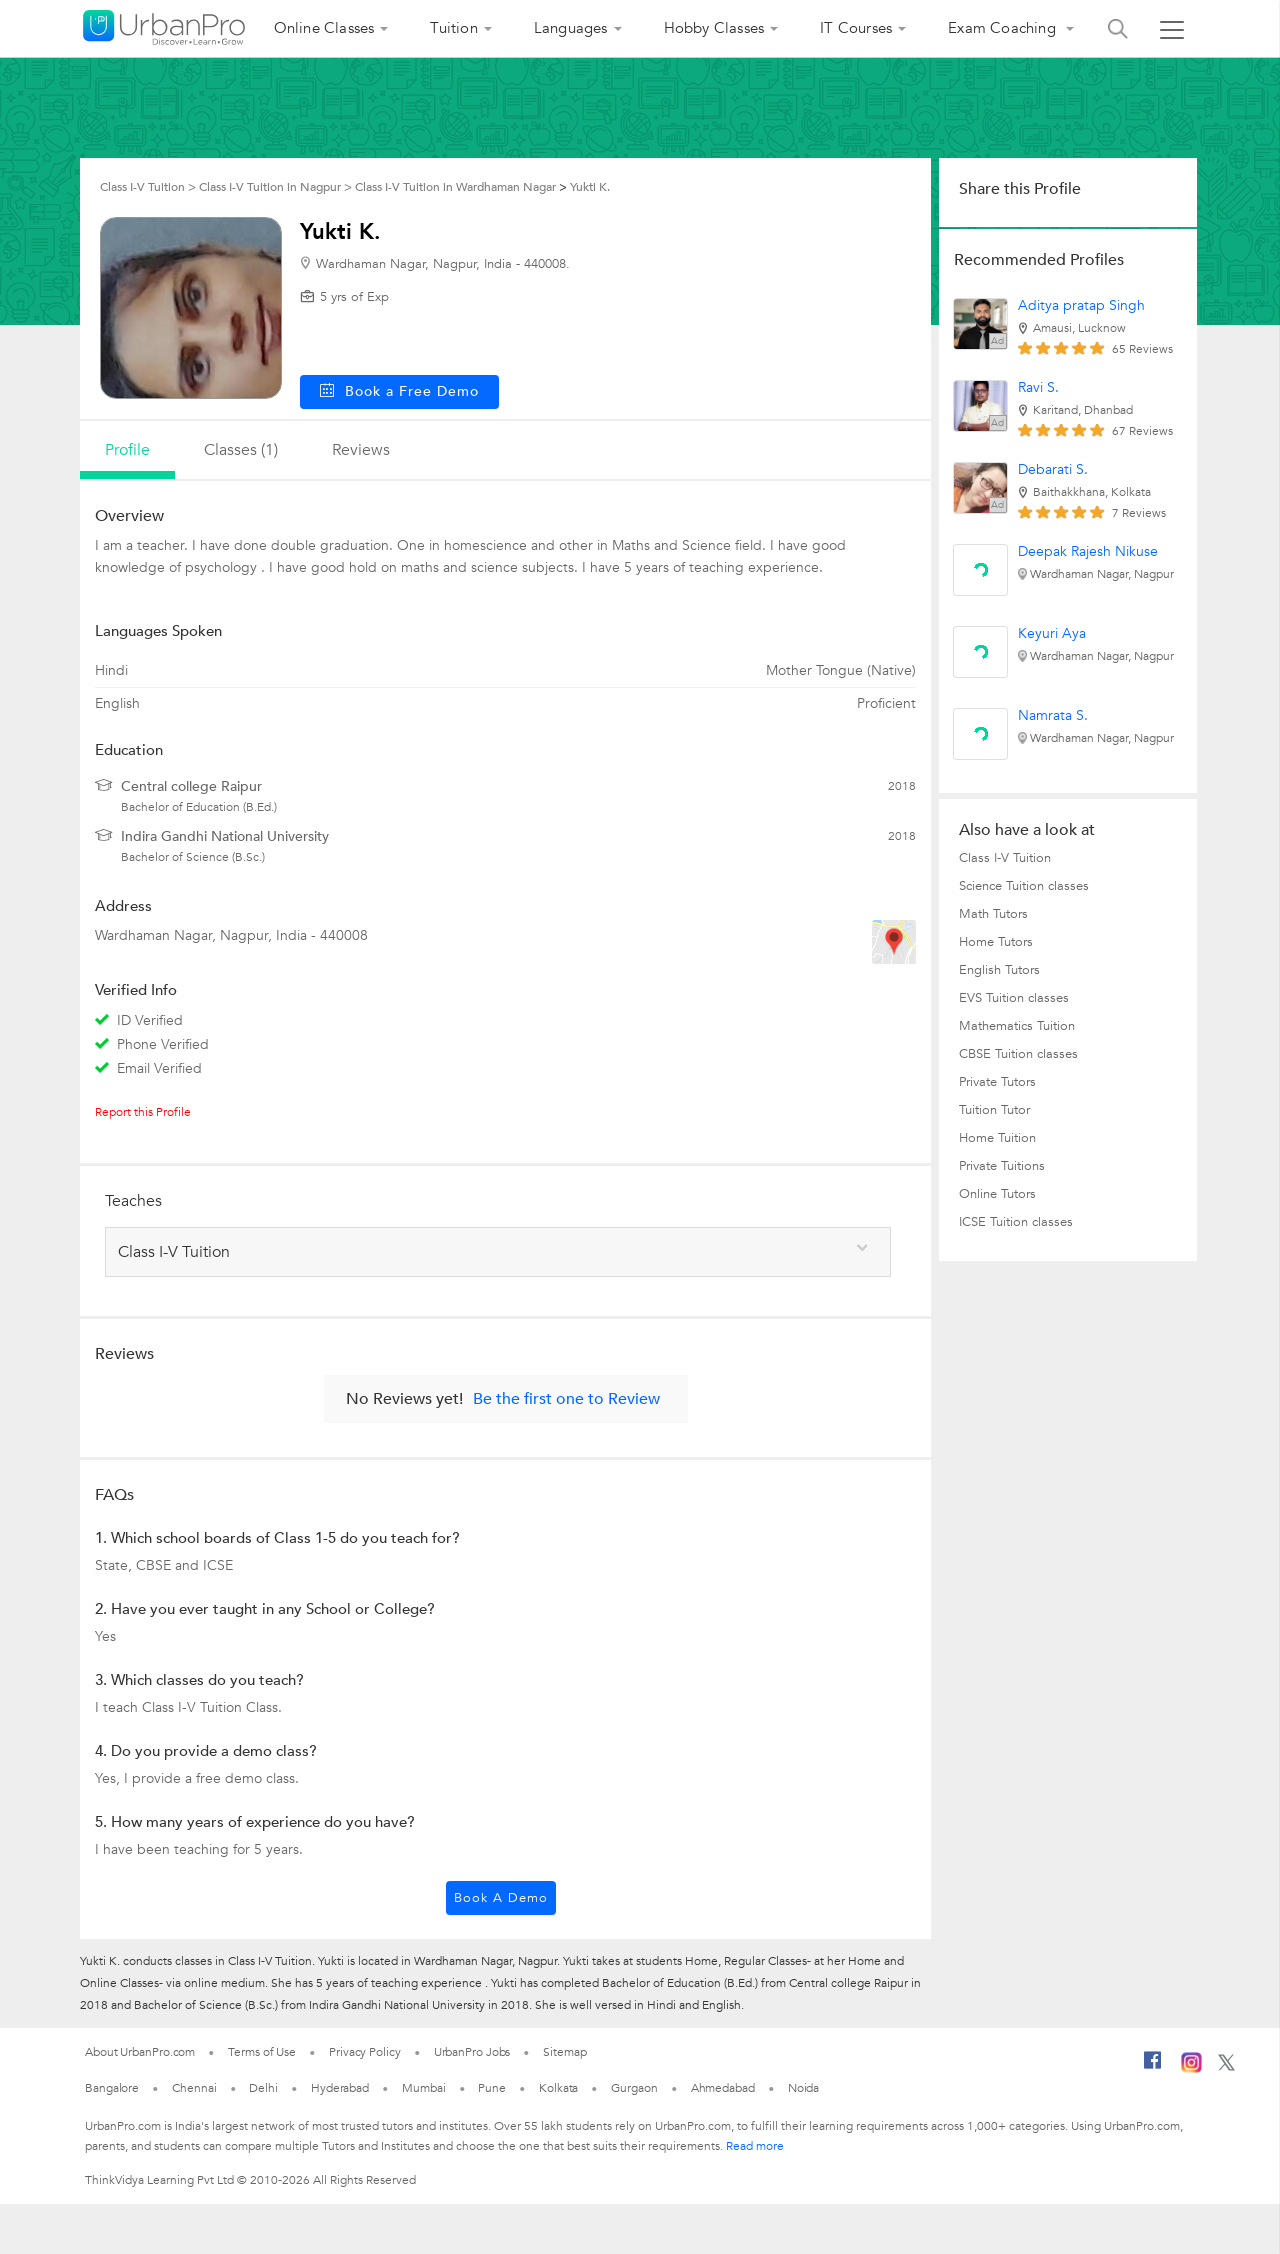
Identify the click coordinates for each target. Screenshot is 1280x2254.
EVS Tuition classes (1014, 998)
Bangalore (112, 2088)
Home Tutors (996, 942)
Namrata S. (1053, 715)
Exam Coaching (1004, 28)
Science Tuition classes (1024, 886)
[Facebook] (1153, 2068)
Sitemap (564, 2052)
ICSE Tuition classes (1016, 1222)
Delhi (263, 2088)
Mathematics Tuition (1017, 1026)
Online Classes (324, 28)
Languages (571, 28)
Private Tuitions (1002, 1166)
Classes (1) (241, 450)
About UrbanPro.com (140, 2052)
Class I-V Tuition (1005, 858)
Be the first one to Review (566, 1399)
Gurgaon (634, 2088)
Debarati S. (1053, 469)
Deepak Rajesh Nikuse (1088, 551)
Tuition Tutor (994, 1110)
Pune (492, 2088)
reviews (361, 450)
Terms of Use (262, 2052)
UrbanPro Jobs (472, 2052)
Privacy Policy (365, 2052)
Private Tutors (997, 1082)
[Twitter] (1226, 2067)
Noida (804, 2088)
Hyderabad (340, 2088)
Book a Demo (501, 1898)
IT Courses (856, 28)
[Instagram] (1191, 2069)
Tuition (453, 28)
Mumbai (423, 2088)
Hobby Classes (714, 28)
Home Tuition (997, 1138)
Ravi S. (1038, 387)
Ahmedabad (723, 2088)
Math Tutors (993, 914)
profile (127, 450)
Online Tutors (997, 1194)
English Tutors (999, 970)
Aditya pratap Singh (1081, 305)
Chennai (194, 2088)
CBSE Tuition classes (1018, 1054)
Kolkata (558, 2088)
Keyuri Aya (1052, 633)
